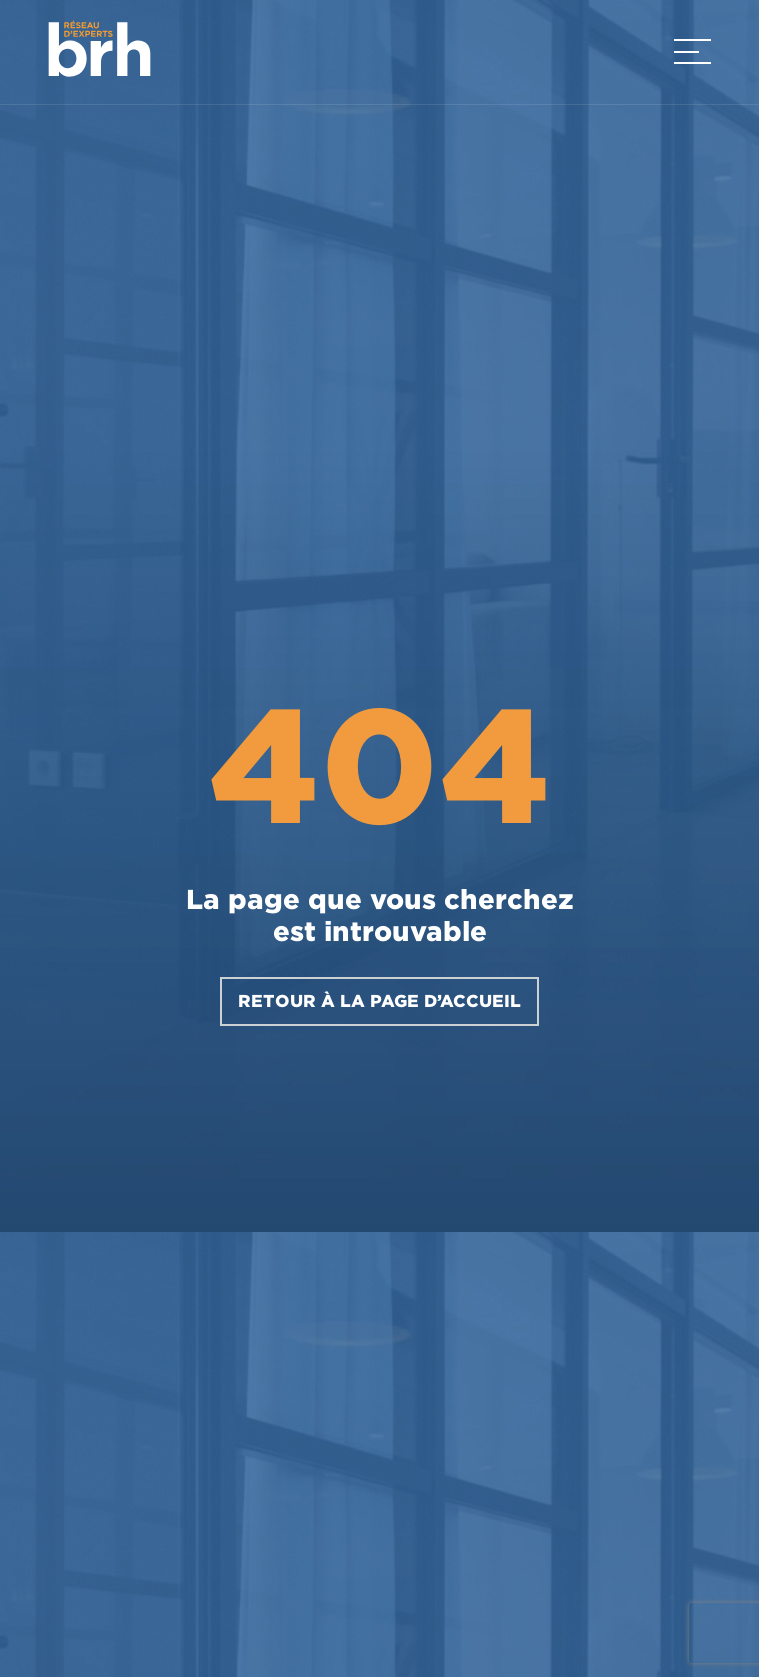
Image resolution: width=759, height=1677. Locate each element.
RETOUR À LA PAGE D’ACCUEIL (379, 1001)
